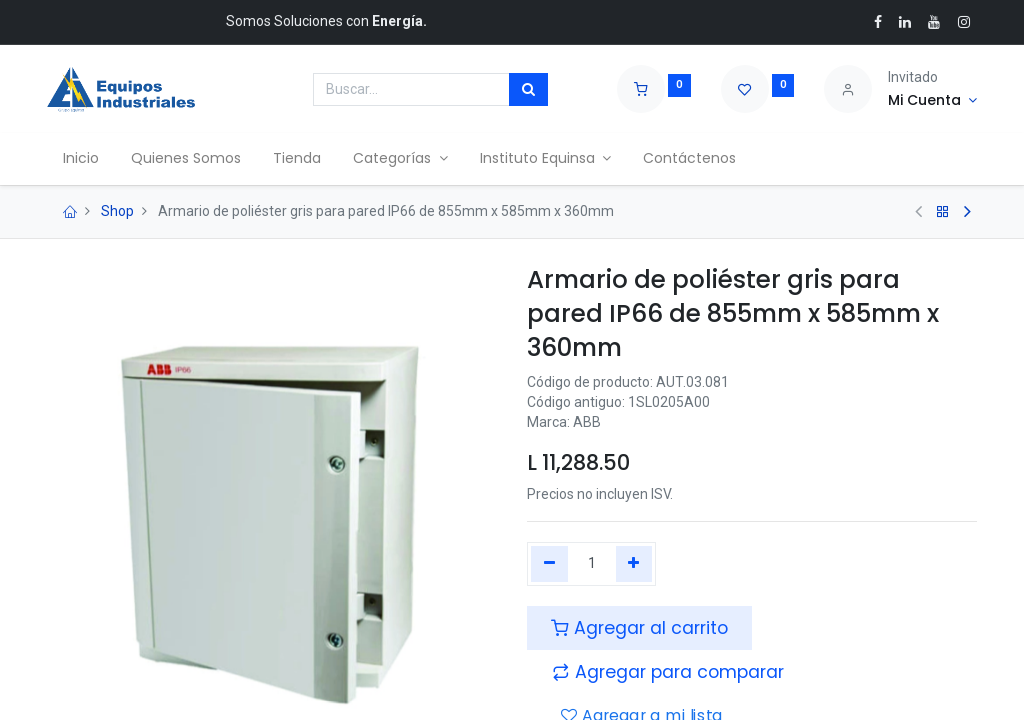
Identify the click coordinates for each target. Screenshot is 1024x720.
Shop (117, 211)
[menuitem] (81, 159)
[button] (668, 672)
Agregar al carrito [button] (639, 628)
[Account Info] (932, 101)
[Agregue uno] (634, 564)
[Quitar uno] (549, 564)
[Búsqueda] (528, 90)
